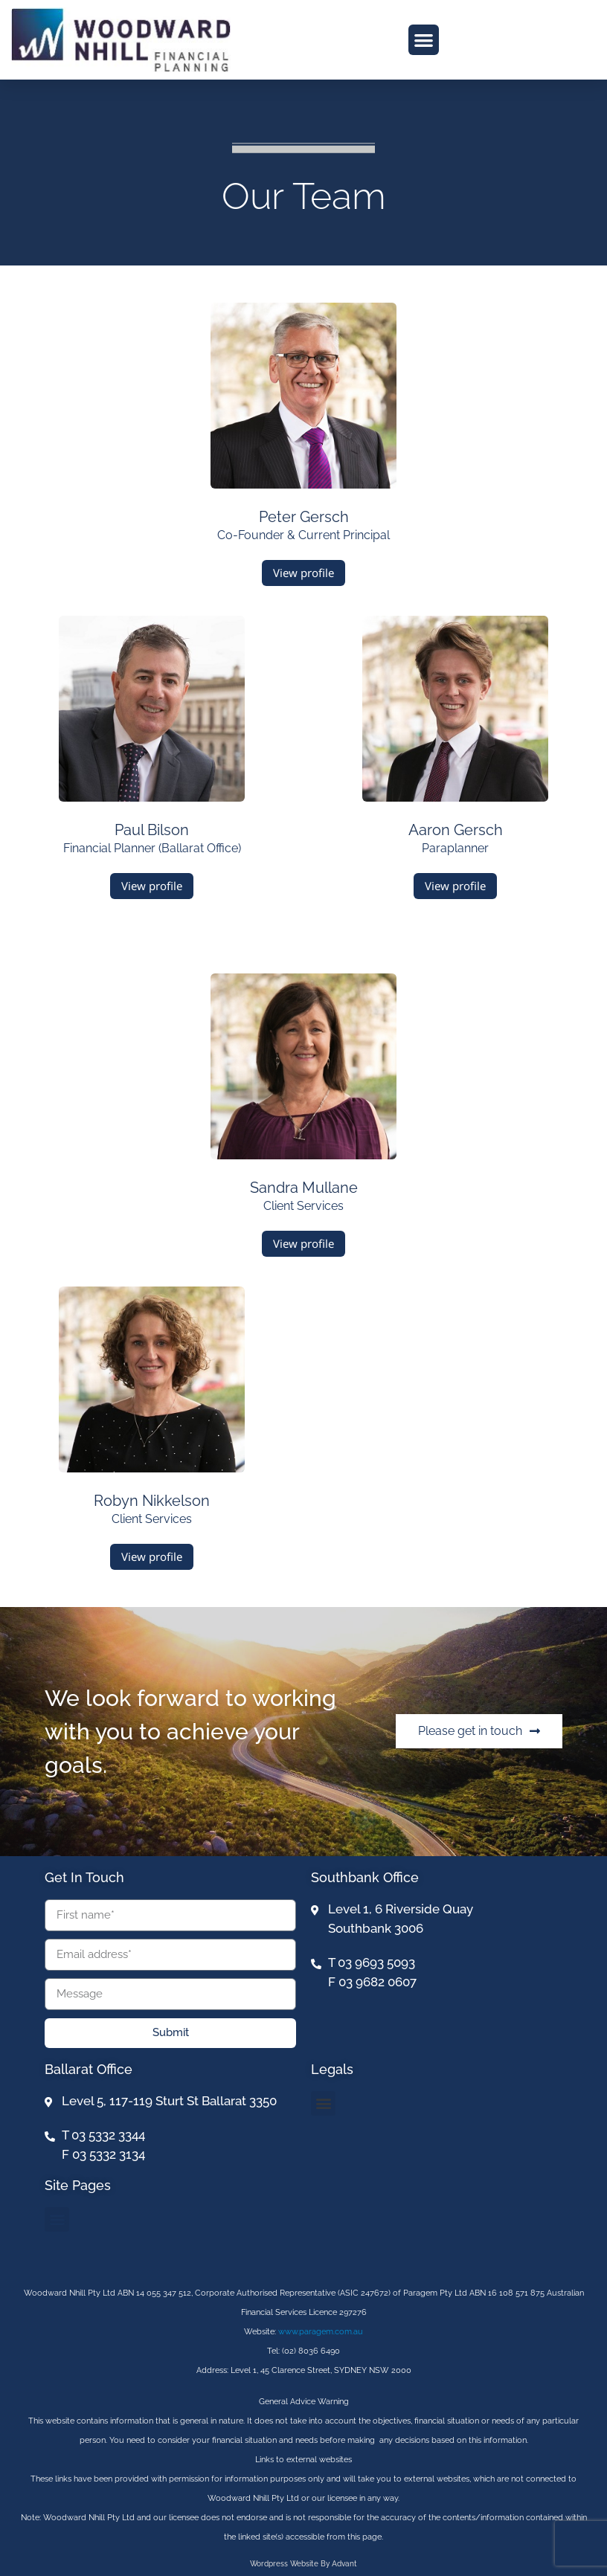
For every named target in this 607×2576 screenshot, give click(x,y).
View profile (303, 572)
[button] (423, 40)
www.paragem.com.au (320, 2332)
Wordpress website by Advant (303, 2564)
